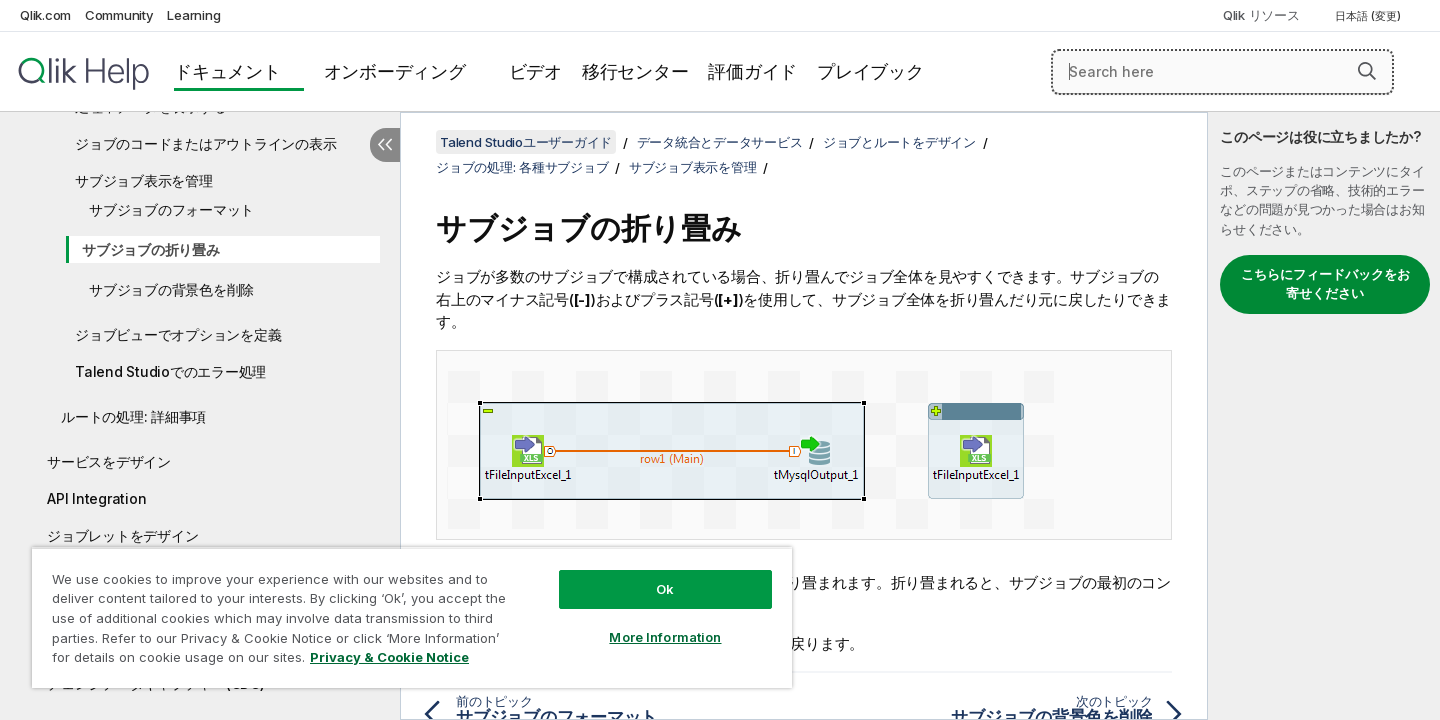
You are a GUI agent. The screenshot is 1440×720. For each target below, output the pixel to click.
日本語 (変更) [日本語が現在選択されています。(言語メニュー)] (1369, 16)
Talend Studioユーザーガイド (526, 142)
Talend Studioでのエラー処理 (170, 371)
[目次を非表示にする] (385, 145)
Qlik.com (45, 15)
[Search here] (1222, 72)
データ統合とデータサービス (720, 142)
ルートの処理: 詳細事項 (133, 416)
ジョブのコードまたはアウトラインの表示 (205, 143)
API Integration (96, 498)
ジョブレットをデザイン (122, 535)
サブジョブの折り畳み (151, 249)
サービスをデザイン (109, 461)
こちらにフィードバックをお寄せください (1325, 284)
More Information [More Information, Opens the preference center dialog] (665, 637)
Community (119, 15)
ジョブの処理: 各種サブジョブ (522, 167)
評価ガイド (752, 71)
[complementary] (1324, 416)
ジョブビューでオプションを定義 (178, 334)
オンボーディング (395, 71)
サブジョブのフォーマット (171, 209)
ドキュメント (227, 71)
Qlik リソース (1261, 15)
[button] (1367, 71)
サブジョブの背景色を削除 (171, 289)
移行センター (635, 71)
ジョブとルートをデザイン (899, 142)
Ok (665, 589)
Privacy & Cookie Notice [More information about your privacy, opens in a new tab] (389, 657)
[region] (412, 617)
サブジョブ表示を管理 (144, 180)
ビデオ (535, 71)
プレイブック (870, 71)
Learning (193, 15)
